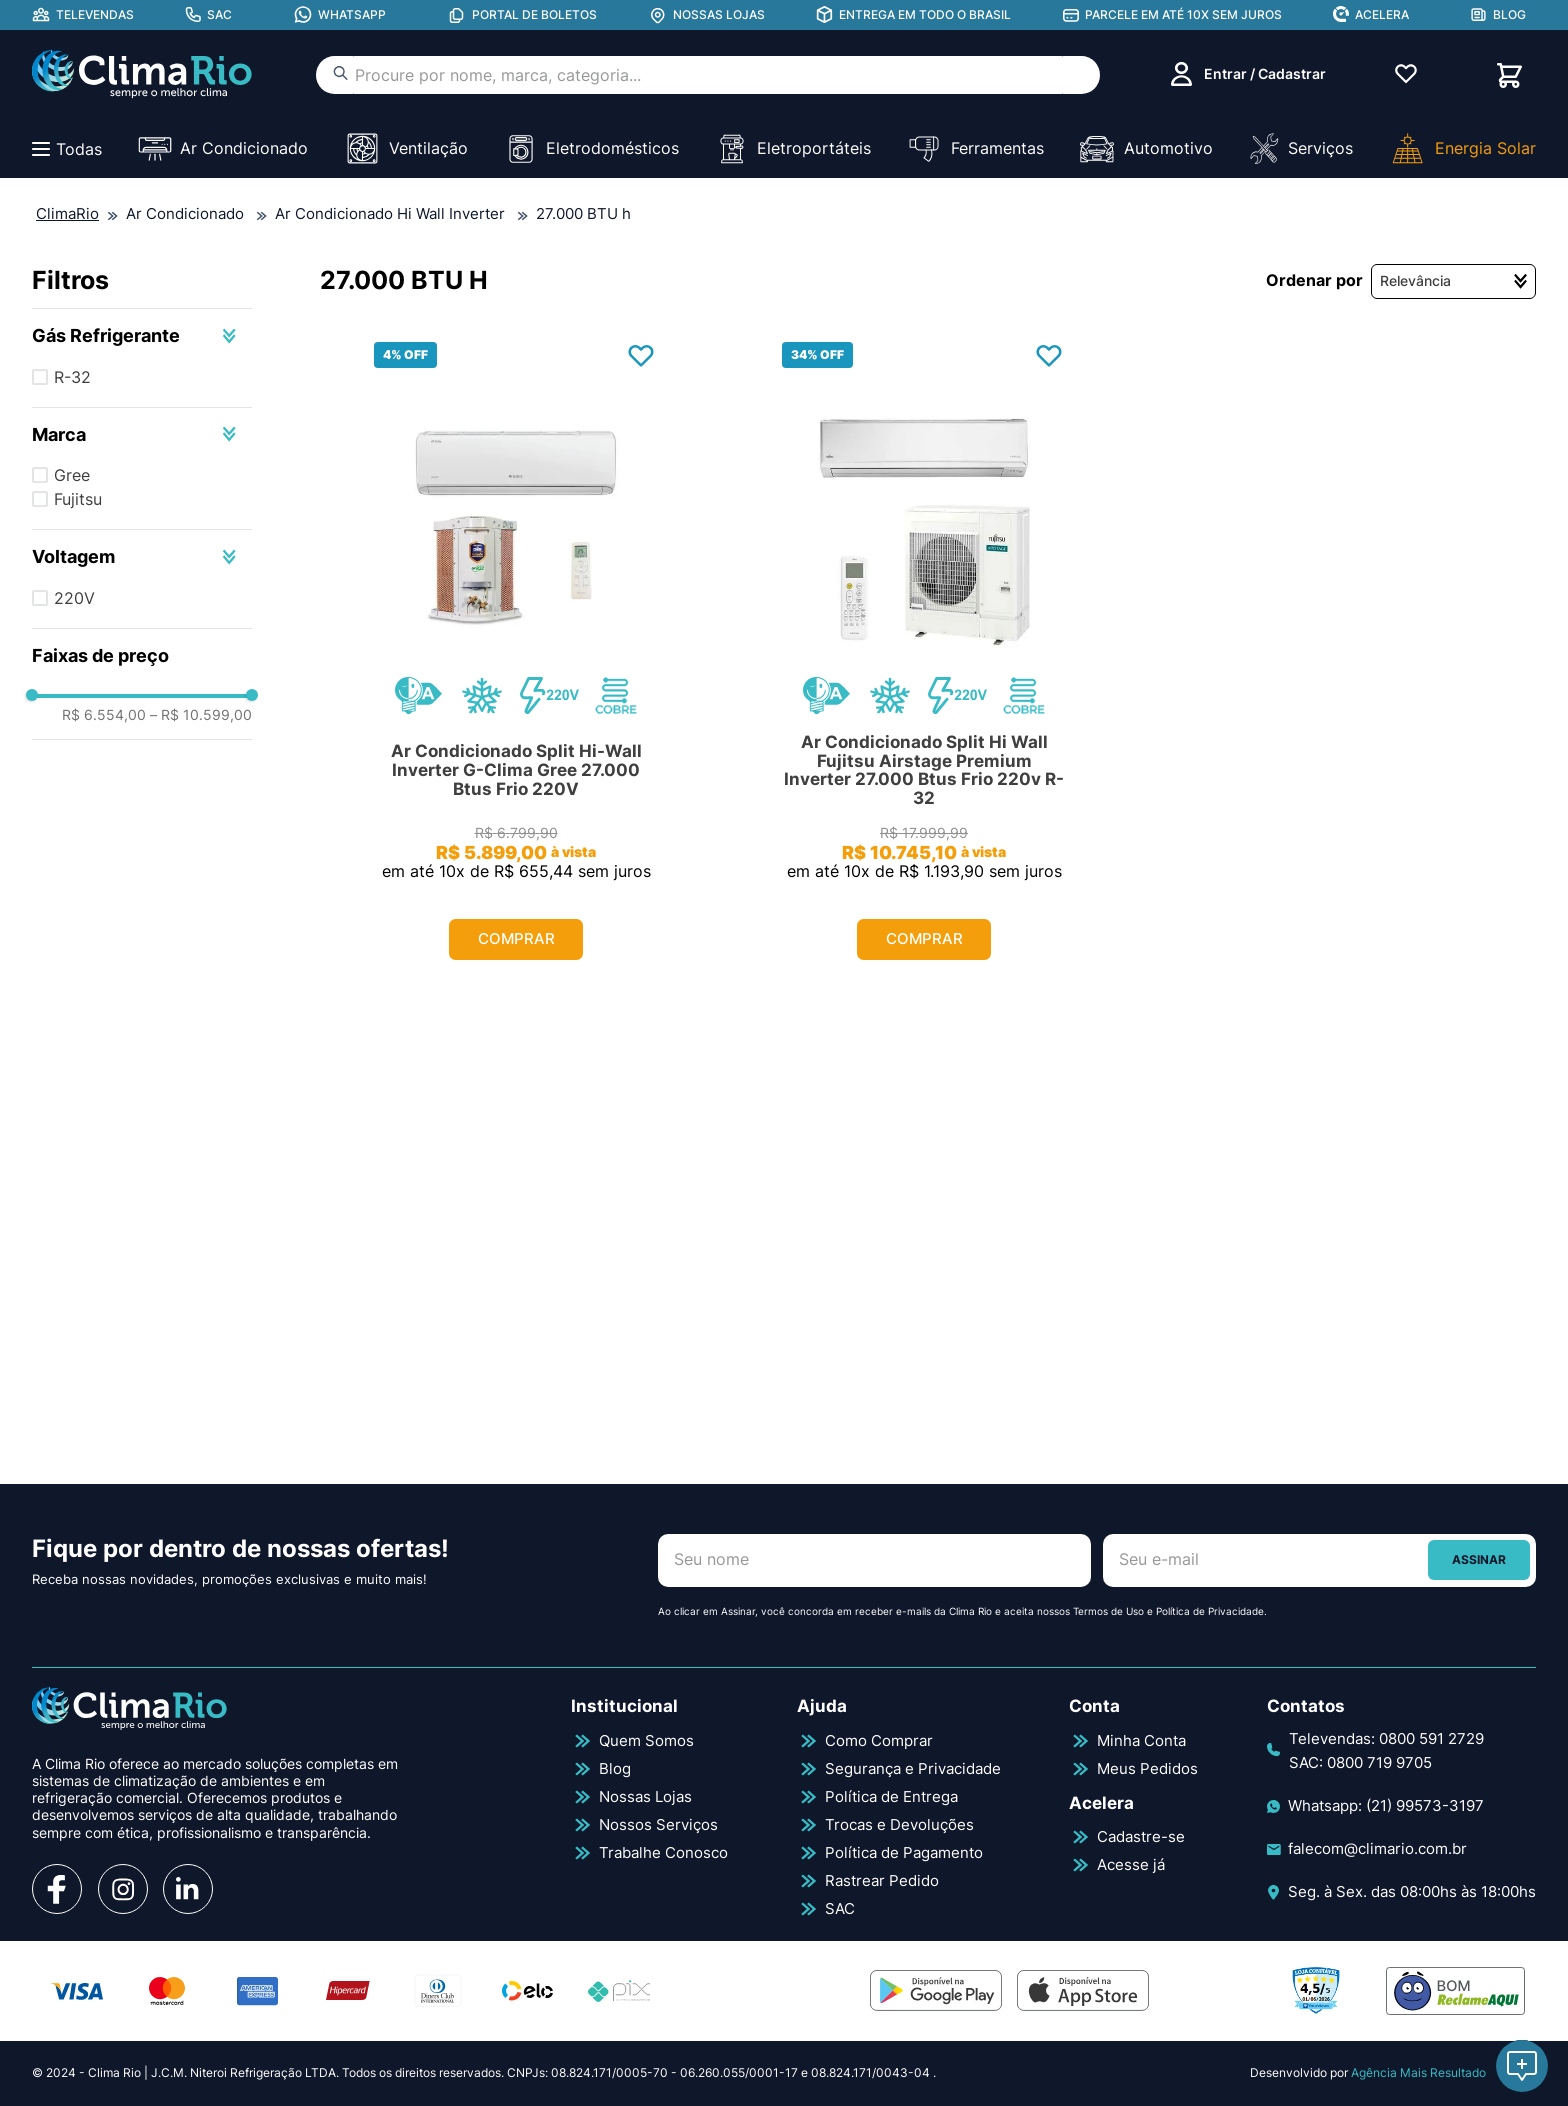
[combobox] (708, 75)
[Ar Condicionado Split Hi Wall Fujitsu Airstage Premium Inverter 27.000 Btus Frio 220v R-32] (924, 660)
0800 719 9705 (1379, 1762)
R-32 (72, 377)
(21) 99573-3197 (1425, 1805)
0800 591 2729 (1431, 1738)
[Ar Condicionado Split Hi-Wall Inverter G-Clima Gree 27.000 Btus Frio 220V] (516, 660)
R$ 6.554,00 (104, 715)
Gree (72, 475)
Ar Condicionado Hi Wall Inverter (390, 214)
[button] (142, 336)
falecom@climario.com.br (1377, 1848)
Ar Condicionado (185, 214)
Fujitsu (78, 499)
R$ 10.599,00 (201, 715)
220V (74, 598)
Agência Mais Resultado (1418, 2073)
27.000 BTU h (583, 214)
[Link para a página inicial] (67, 215)
